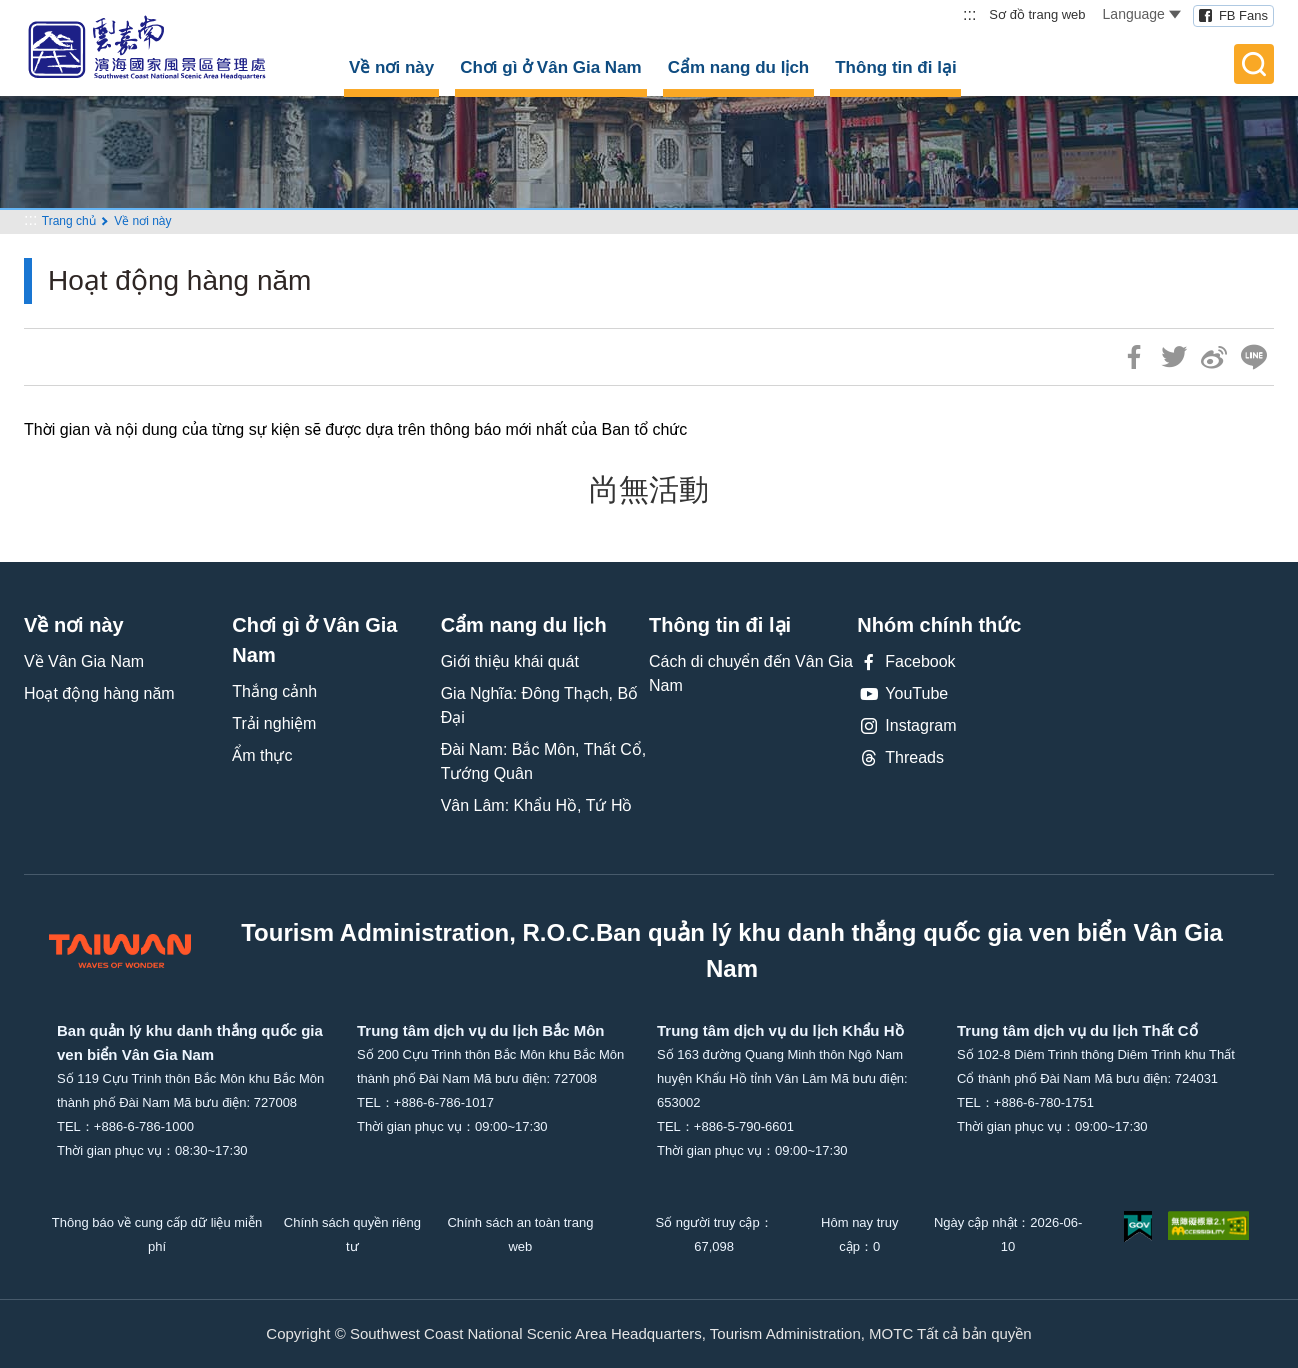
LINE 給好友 (1254, 357)
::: (969, 14)
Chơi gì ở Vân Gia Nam (551, 67)
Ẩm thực (262, 755)
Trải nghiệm (274, 723)
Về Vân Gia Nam (84, 661)
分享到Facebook (1134, 357)
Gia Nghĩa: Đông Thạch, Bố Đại (539, 705)
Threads (900, 758)
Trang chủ (69, 221)
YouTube (902, 694)
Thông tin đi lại (895, 67)
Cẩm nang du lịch (739, 67)
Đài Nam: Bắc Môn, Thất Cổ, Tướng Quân (544, 761)
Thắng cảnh (274, 691)
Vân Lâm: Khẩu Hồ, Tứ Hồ (537, 805)
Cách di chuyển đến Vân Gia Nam (751, 673)
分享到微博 (1214, 357)
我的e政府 (1138, 1226)
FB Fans (1243, 15)
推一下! (1174, 357)
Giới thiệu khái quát (510, 661)
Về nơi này (391, 67)
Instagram (906, 726)
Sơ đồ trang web (1037, 14)
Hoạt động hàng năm (99, 693)
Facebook (906, 662)
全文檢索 (1254, 64)
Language (1142, 14)
